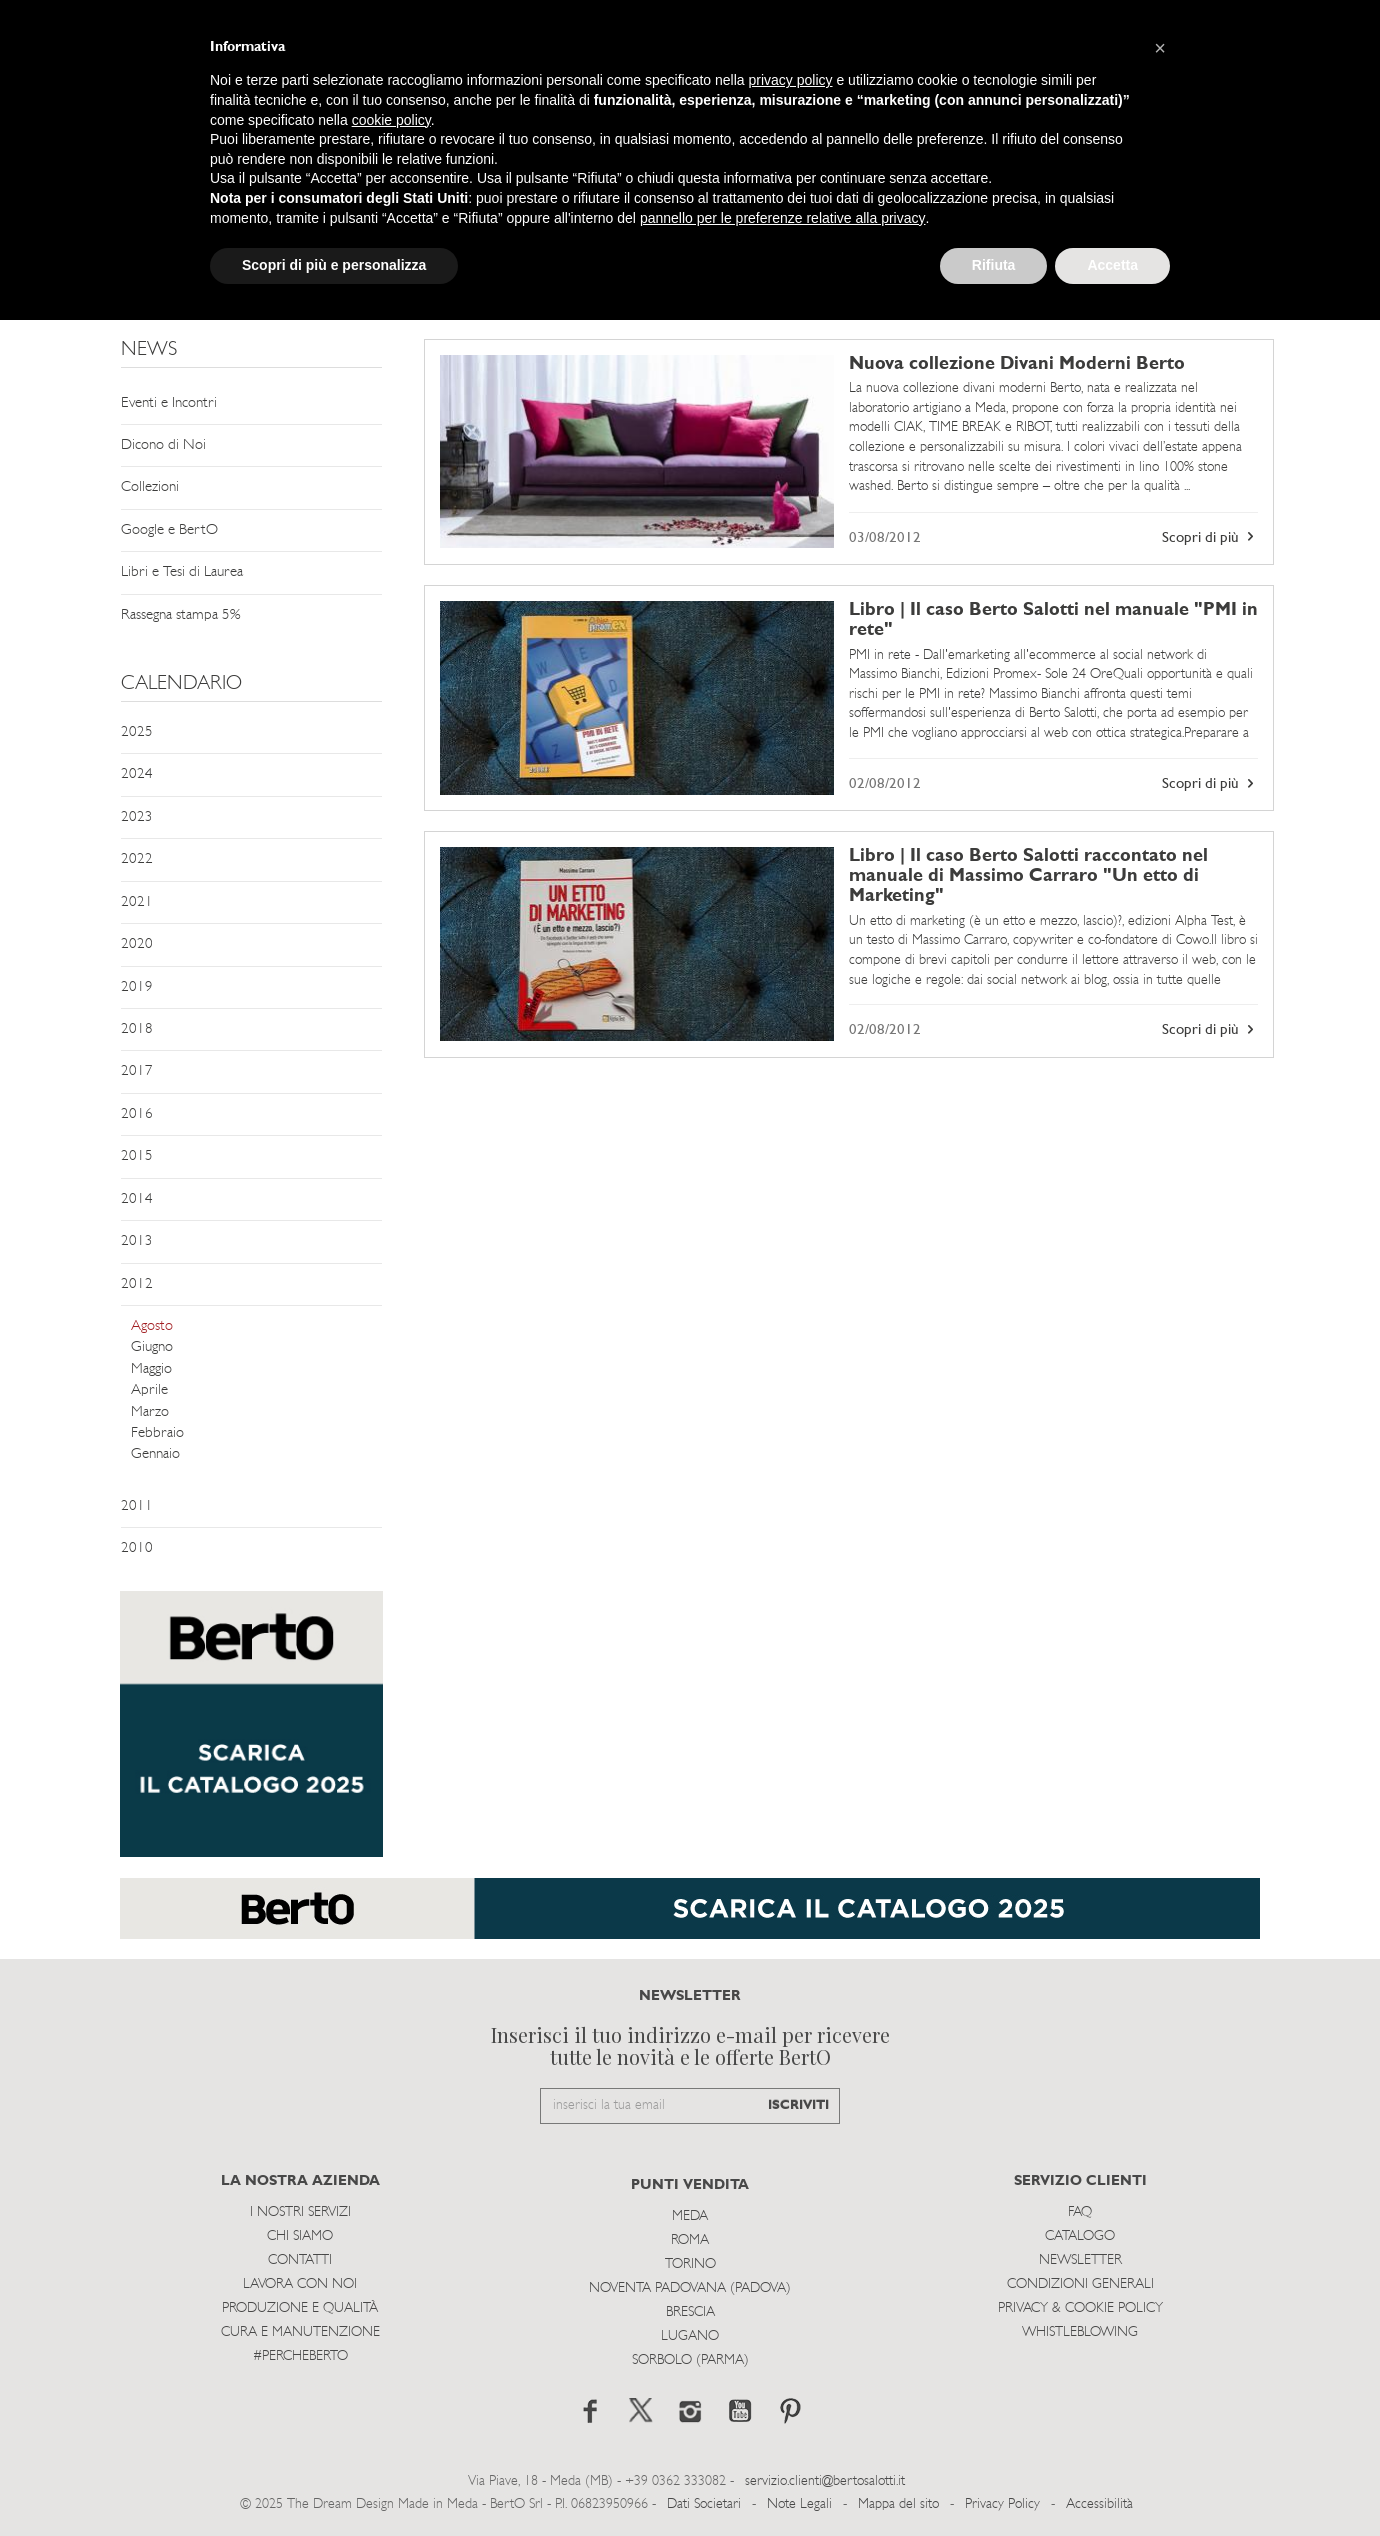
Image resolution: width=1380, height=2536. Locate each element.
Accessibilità (1099, 2504)
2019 (137, 987)
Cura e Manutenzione (300, 2332)
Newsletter (1080, 2260)
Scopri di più (1210, 537)
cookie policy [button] (391, 120)
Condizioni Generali (1080, 2284)
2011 (137, 1506)
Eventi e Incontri (169, 403)
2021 (137, 902)
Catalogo (1080, 2236)
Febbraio (157, 1433)
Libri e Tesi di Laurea (182, 572)
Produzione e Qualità (300, 2308)
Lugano (690, 2336)
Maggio (151, 1369)
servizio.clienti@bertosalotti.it (825, 2481)
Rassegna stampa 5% (180, 615)
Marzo (150, 1412)
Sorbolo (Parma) (690, 2360)
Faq (1080, 2212)
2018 (137, 1029)
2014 (137, 1199)
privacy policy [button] (791, 80)
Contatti (300, 2260)
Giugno (152, 1347)
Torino (690, 2264)
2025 (137, 732)
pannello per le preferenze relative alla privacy (783, 218)
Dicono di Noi (163, 445)
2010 (137, 1548)
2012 (137, 1284)
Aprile (149, 1390)
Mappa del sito (898, 2504)
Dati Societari (704, 2504)
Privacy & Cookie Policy (1080, 2308)
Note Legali (799, 2504)
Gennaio (155, 1454)
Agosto (152, 1326)
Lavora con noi (300, 2284)
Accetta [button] (1112, 265)
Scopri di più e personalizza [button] (334, 265)
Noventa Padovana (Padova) (690, 2288)
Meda (690, 2216)
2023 (137, 817)
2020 (137, 944)
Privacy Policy (1002, 2504)
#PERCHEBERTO (300, 2356)
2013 (137, 1241)
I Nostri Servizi (300, 2212)
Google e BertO (169, 530)
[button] (1160, 48)
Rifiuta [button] (994, 265)
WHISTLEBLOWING (1080, 2332)
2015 (137, 1156)
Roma (690, 2240)
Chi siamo (300, 2236)
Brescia (690, 2312)
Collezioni (150, 487)
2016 (137, 1114)
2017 (137, 1071)
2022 (137, 859)
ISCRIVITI (798, 2105)
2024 (137, 774)
